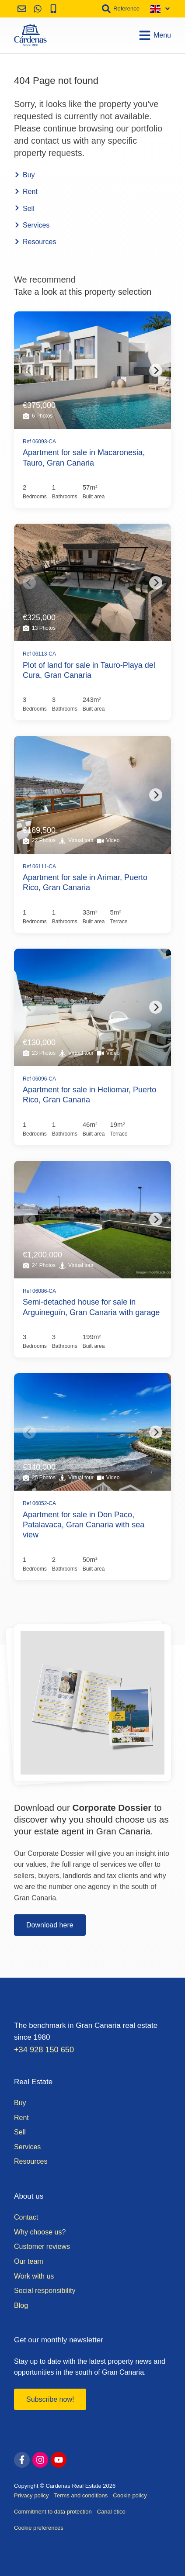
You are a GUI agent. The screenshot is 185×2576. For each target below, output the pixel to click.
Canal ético (111, 2511)
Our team (28, 2261)
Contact (26, 2217)
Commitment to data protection (53, 2511)
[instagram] (40, 2460)
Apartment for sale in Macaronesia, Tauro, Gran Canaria (84, 457)
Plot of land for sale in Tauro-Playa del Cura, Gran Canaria (89, 670)
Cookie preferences (38, 2527)
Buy (24, 175)
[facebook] (22, 2460)
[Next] (155, 370)
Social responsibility (45, 2290)
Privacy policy (31, 2495)
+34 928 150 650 (44, 2049)
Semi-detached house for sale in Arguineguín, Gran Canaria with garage (91, 1307)
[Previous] (29, 370)
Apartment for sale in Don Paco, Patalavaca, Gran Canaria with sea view (83, 1525)
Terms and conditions (81, 2495)
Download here (49, 1925)
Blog (21, 2305)
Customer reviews (42, 2246)
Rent (26, 191)
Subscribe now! (50, 2399)
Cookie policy (130, 2495)
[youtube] (58, 2460)
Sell (24, 208)
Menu (155, 35)
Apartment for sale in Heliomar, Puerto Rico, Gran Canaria (89, 1094)
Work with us (34, 2276)
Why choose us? (40, 2232)
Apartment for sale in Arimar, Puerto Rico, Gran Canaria (85, 882)
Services (31, 225)
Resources (35, 241)
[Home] (30, 35)
